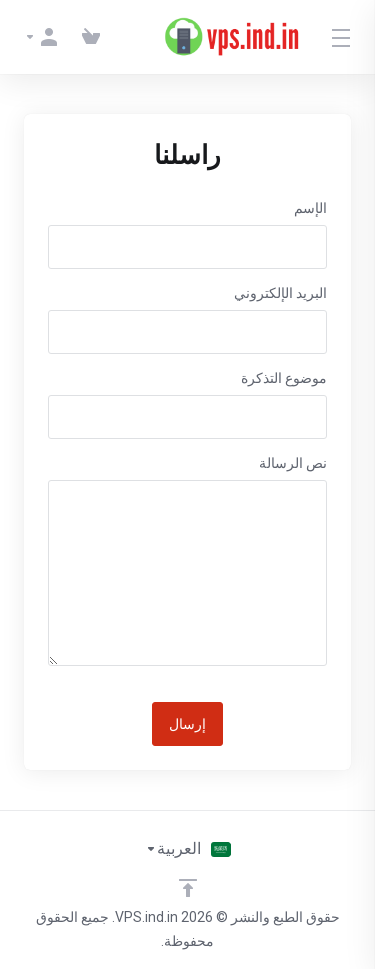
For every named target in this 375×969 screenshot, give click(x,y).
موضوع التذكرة (284, 378)
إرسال (187, 724)
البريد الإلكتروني (280, 293)
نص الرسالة (293, 463)
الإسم (310, 208)
